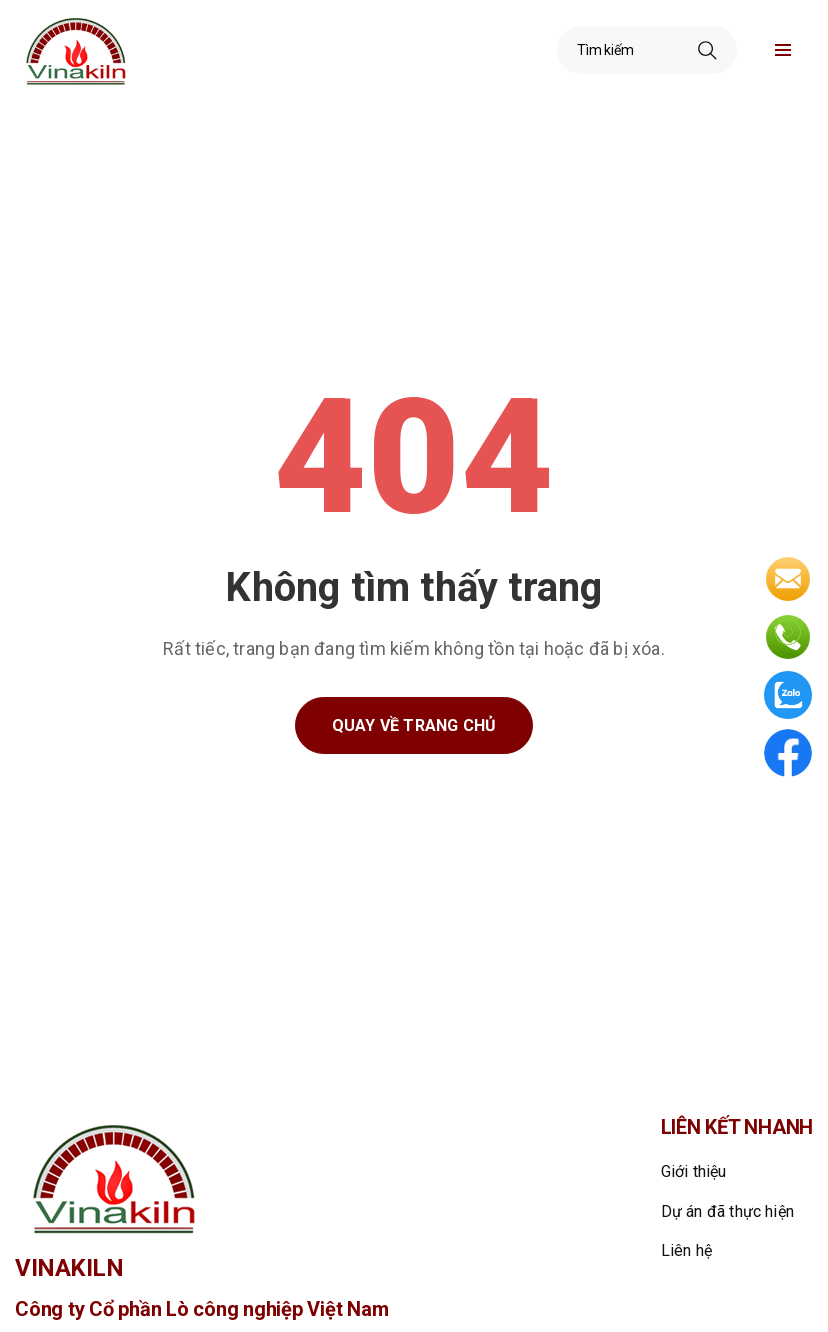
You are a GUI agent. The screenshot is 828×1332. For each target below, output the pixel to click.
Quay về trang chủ (414, 725)
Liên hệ (686, 1250)
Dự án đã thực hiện (728, 1211)
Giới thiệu (694, 1171)
